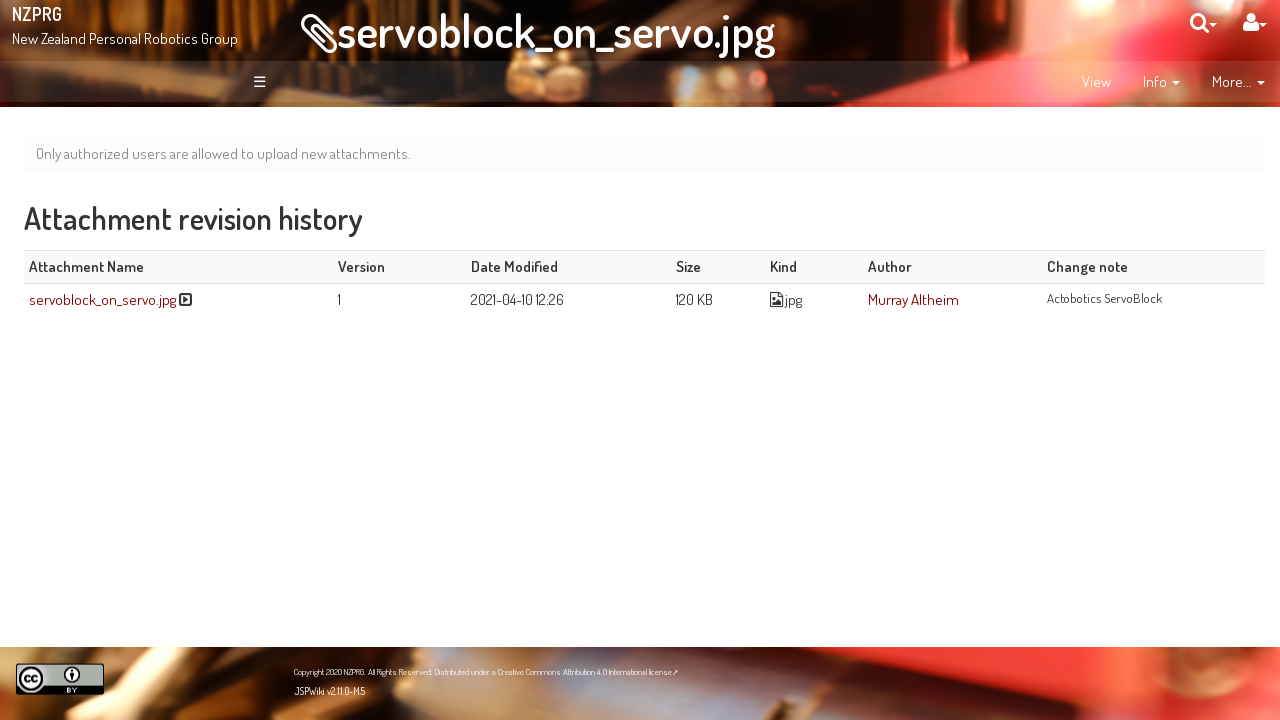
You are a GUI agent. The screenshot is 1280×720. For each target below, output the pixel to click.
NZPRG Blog (93, 561)
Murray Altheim (1000, 299)
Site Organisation (121, 278)
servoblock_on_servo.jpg (556, 30)
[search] (1203, 22)
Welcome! (86, 144)
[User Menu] (1255, 22)
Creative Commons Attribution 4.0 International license (585, 671)
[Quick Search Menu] (1203, 22)
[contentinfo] (1161, 82)
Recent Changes (120, 300)
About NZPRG (110, 235)
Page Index (106, 322)
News (87, 256)
